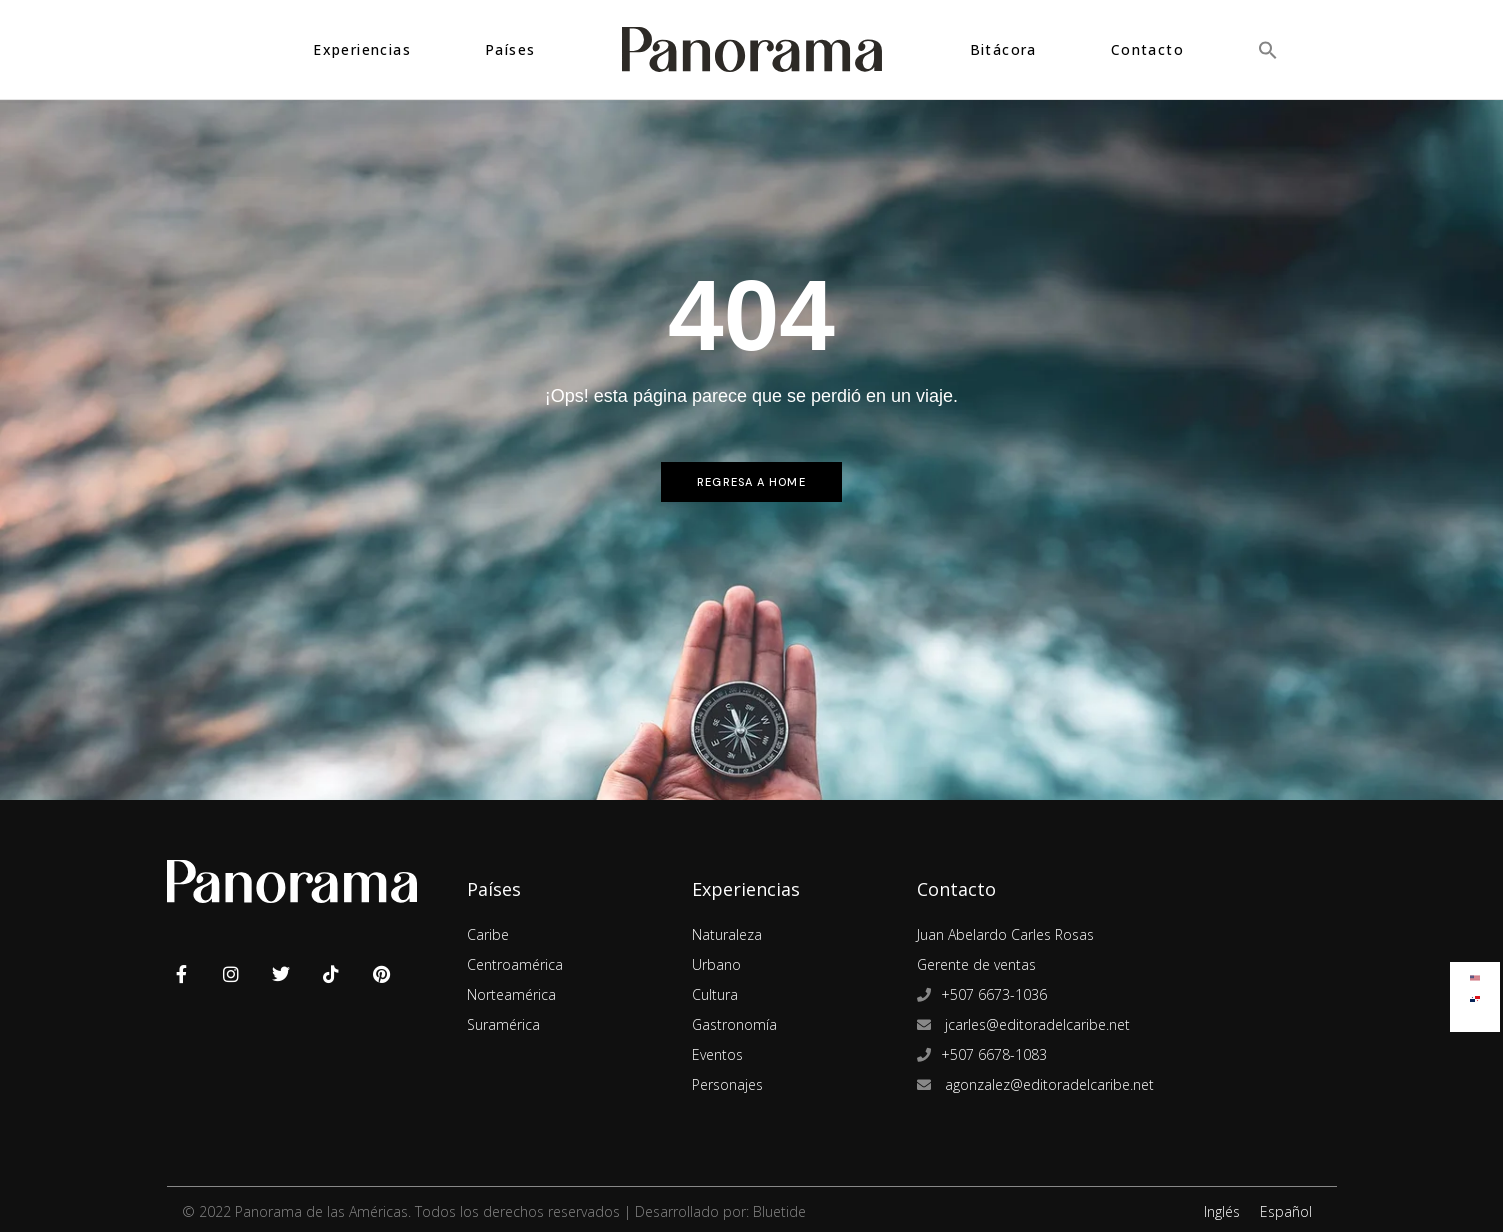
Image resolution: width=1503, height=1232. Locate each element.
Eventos (717, 1054)
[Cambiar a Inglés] (1475, 973)
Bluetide (779, 1211)
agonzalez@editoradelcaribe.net (1047, 1084)
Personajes (727, 1084)
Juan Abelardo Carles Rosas (1005, 934)
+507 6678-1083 (994, 1054)
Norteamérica (511, 994)
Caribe (488, 934)
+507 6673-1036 (994, 994)
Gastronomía (734, 1024)
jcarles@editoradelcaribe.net (1035, 1024)
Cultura (715, 994)
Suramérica (503, 1024)
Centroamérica (515, 964)
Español (1286, 1211)
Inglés (1222, 1211)
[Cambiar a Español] (1475, 994)
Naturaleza (727, 934)
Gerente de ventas (976, 964)
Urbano (716, 964)
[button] (1268, 49)
